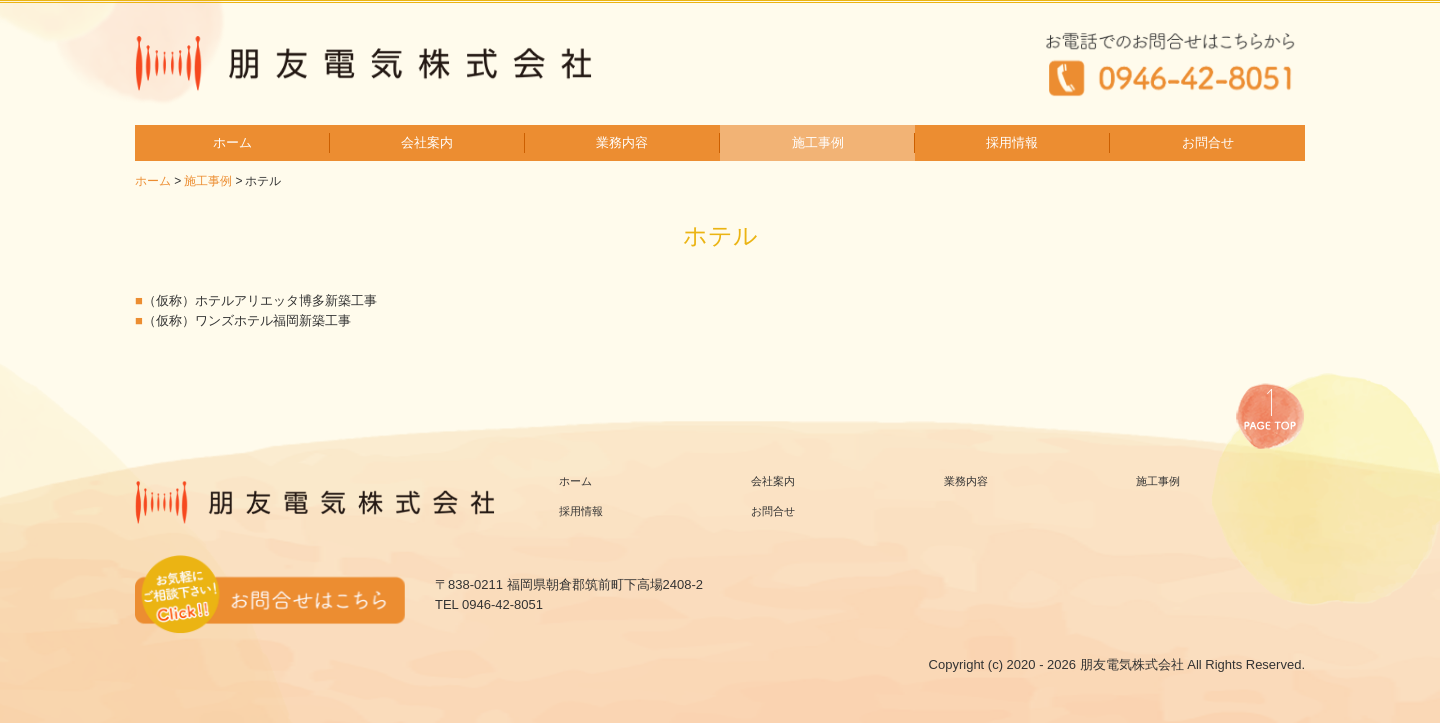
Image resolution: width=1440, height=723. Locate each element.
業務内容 (622, 142)
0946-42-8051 (502, 604)
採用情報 (1012, 142)
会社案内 (427, 142)
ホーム (232, 142)
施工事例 (818, 142)
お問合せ (1208, 142)
